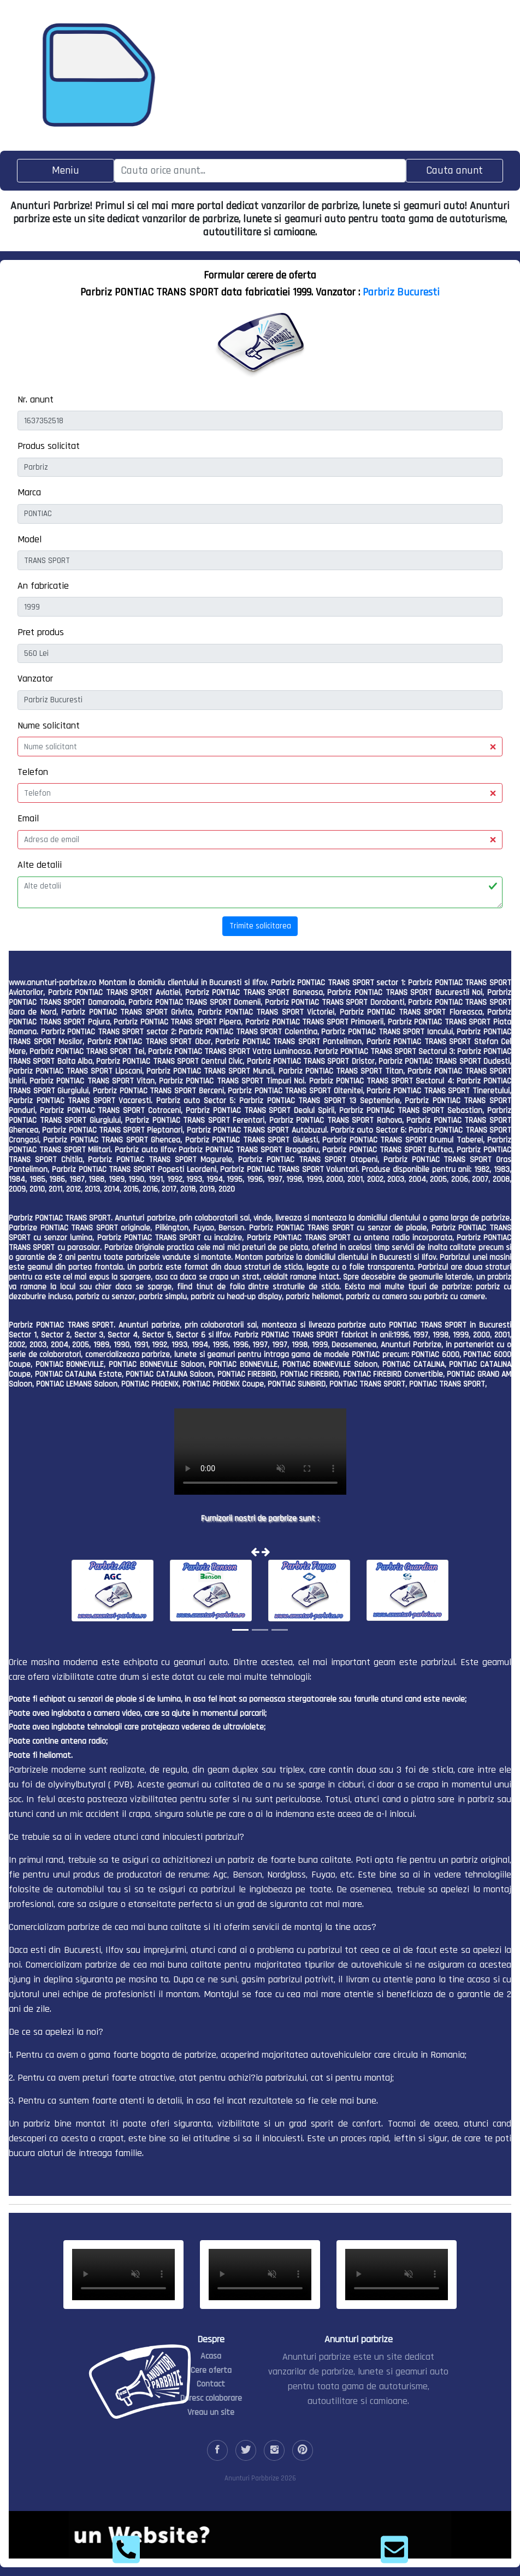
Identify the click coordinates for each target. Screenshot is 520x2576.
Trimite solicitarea (260, 926)
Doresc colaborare (211, 2398)
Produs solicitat (48, 446)
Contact (211, 2384)
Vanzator (35, 678)
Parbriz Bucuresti (401, 292)
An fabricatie (43, 585)
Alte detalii (39, 864)
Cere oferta (211, 2370)
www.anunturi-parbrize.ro (52, 983)
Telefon (32, 772)
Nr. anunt (35, 399)
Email (28, 818)
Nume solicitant (48, 725)
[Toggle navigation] (65, 170)
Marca (29, 492)
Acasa (210, 2356)
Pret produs (40, 632)
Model (29, 539)
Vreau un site (210, 2412)
